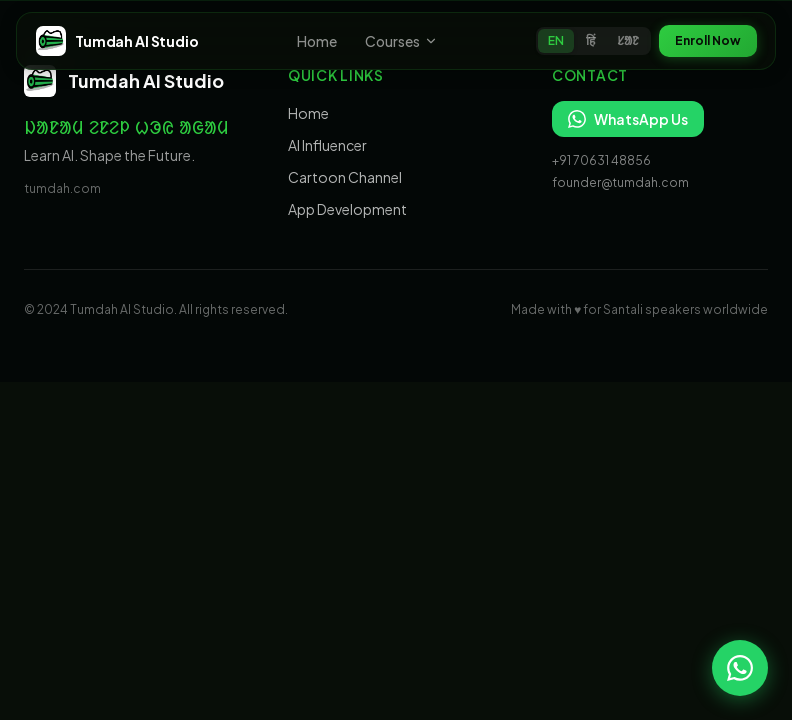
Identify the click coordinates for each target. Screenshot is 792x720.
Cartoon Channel (345, 177)
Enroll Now (708, 40)
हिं (590, 40)
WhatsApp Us (628, 119)
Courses (401, 41)
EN (556, 40)
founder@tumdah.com (620, 182)
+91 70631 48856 (601, 160)
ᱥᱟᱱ (628, 40)
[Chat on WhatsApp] (740, 668)
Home (317, 41)
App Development (347, 209)
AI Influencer (327, 145)
